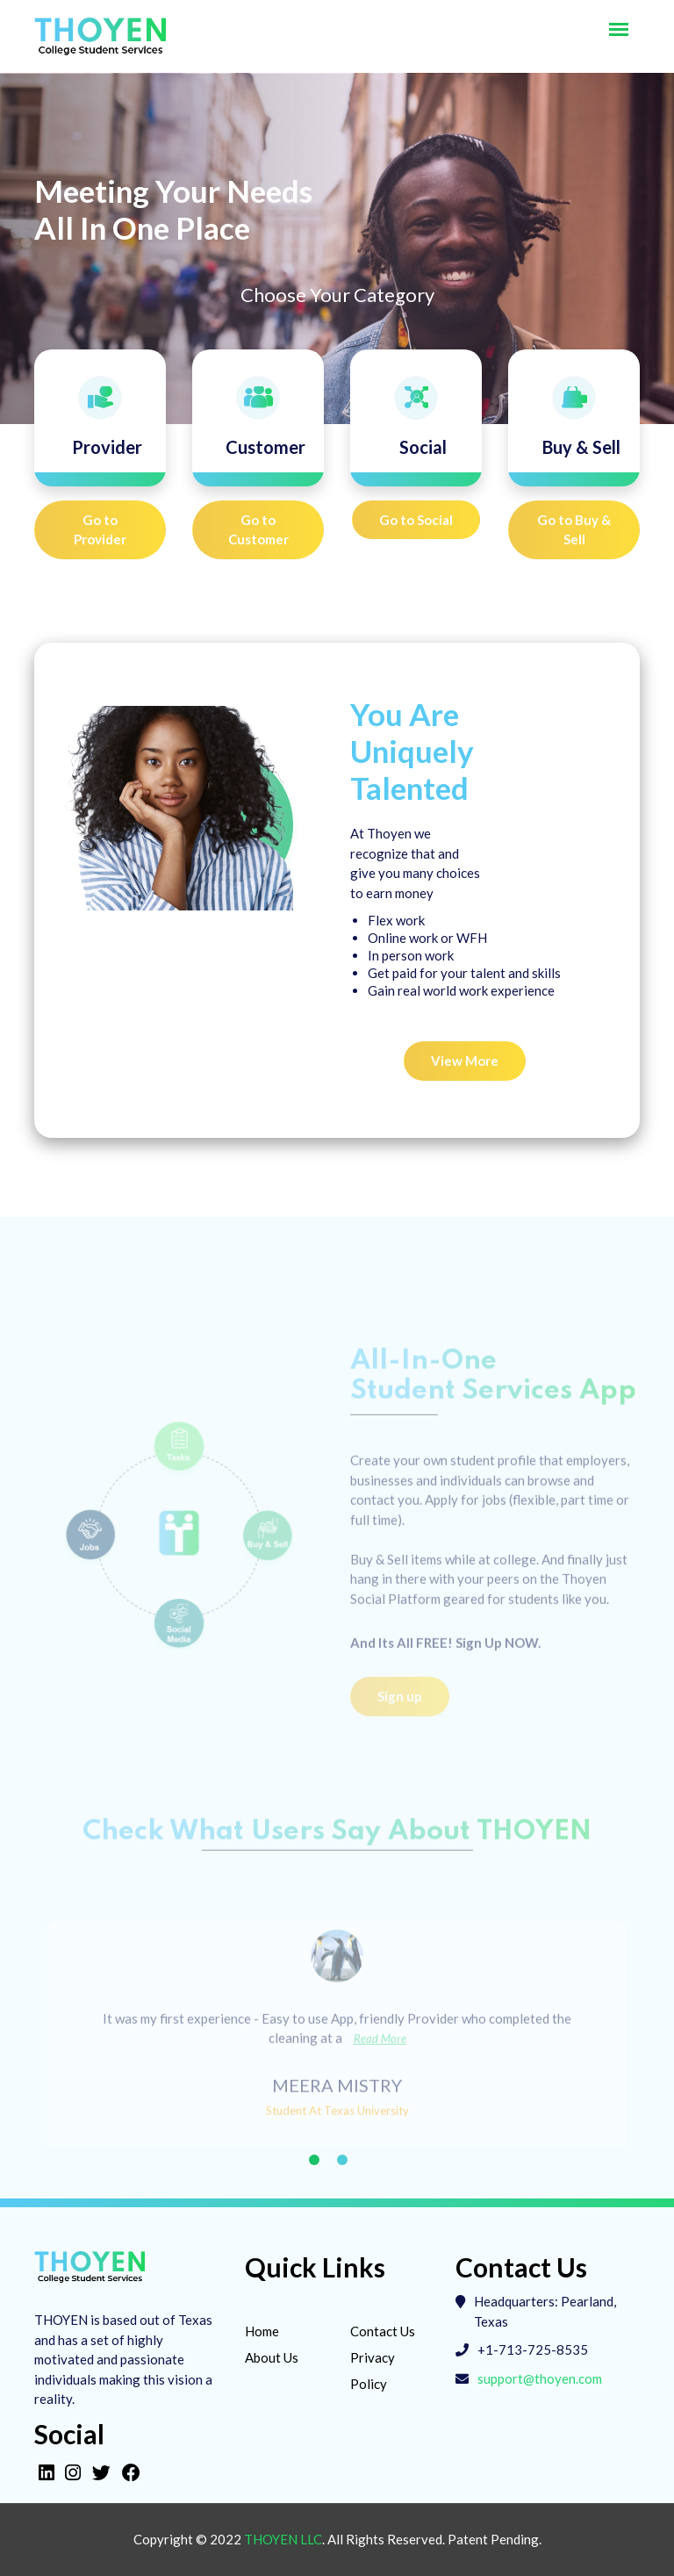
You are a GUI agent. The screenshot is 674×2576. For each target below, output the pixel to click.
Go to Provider (100, 530)
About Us (271, 2357)
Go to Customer (258, 530)
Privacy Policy (372, 2370)
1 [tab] (314, 2160)
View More (464, 1061)
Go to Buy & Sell (574, 530)
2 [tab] (342, 2160)
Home (262, 2331)
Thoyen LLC (283, 2539)
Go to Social (416, 520)
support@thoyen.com (539, 2378)
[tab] (100, 417)
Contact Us (382, 2331)
